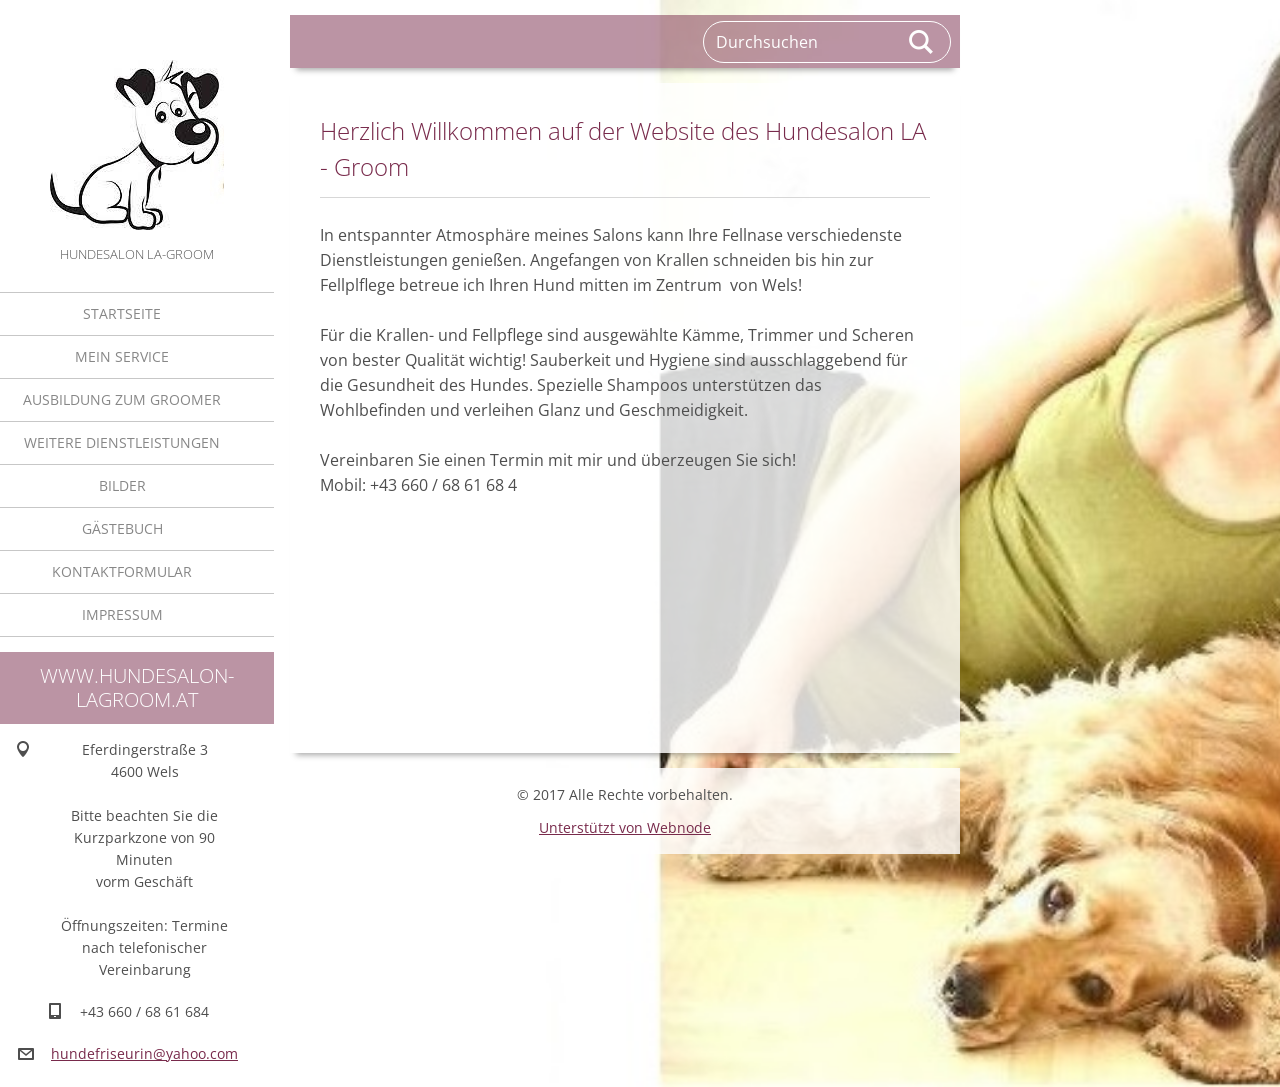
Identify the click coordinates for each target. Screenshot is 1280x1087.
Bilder (122, 485)
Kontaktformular (122, 571)
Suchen (922, 42)
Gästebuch (122, 528)
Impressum (122, 614)
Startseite (122, 313)
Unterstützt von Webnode (625, 827)
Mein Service (122, 356)
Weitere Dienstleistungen (122, 442)
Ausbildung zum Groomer (122, 399)
